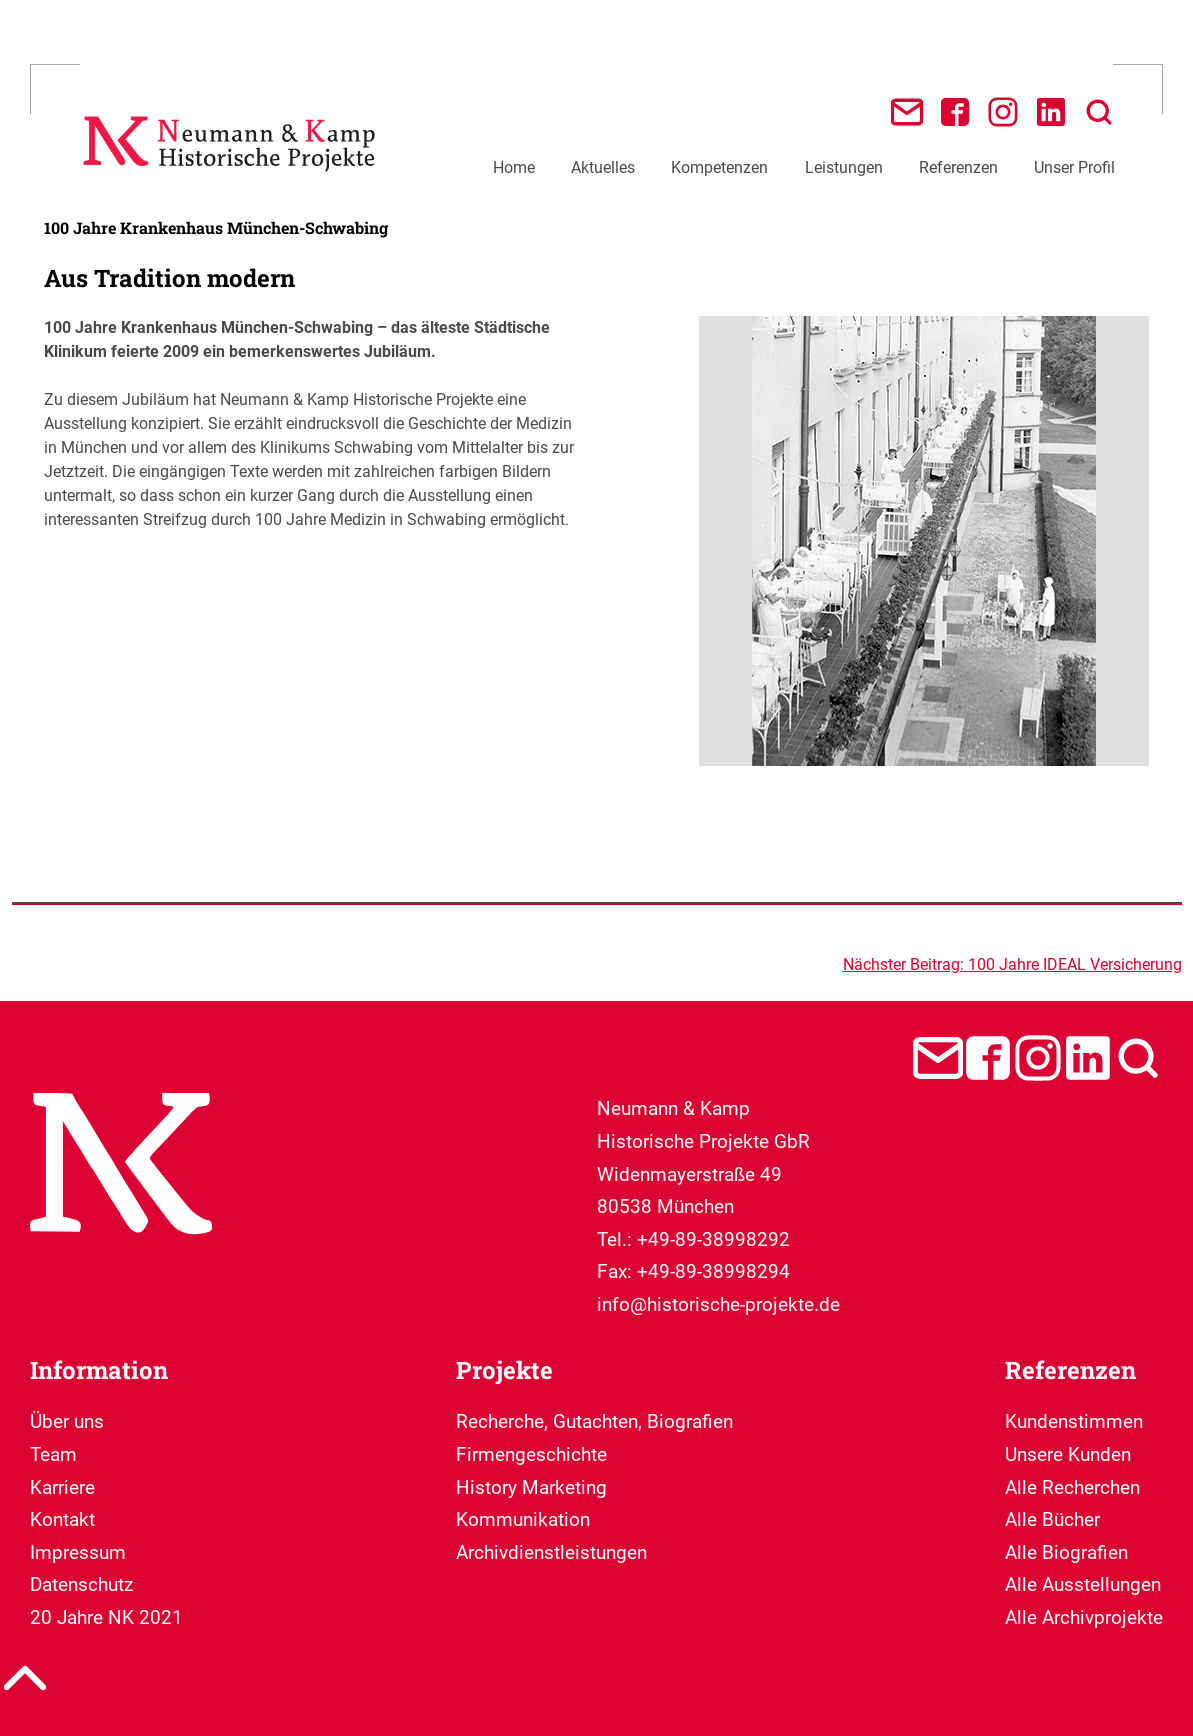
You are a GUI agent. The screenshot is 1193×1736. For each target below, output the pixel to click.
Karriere (62, 1487)
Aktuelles (603, 167)
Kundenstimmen (1074, 1421)
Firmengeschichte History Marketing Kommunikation (531, 1487)
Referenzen (958, 167)
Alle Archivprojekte (1084, 1617)
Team (53, 1454)
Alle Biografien (1066, 1552)
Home (514, 167)
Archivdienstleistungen (551, 1552)
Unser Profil (1074, 167)
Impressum (78, 1552)
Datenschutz (81, 1584)
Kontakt (62, 1519)
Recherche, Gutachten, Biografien (594, 1421)
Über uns (67, 1421)
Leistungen (844, 167)
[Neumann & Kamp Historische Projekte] (233, 179)
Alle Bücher (1052, 1519)
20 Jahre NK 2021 (106, 1617)
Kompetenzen (719, 167)
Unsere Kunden (1068, 1454)
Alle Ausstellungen (1083, 1584)
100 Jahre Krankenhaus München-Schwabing (216, 227)
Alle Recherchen (1072, 1487)
